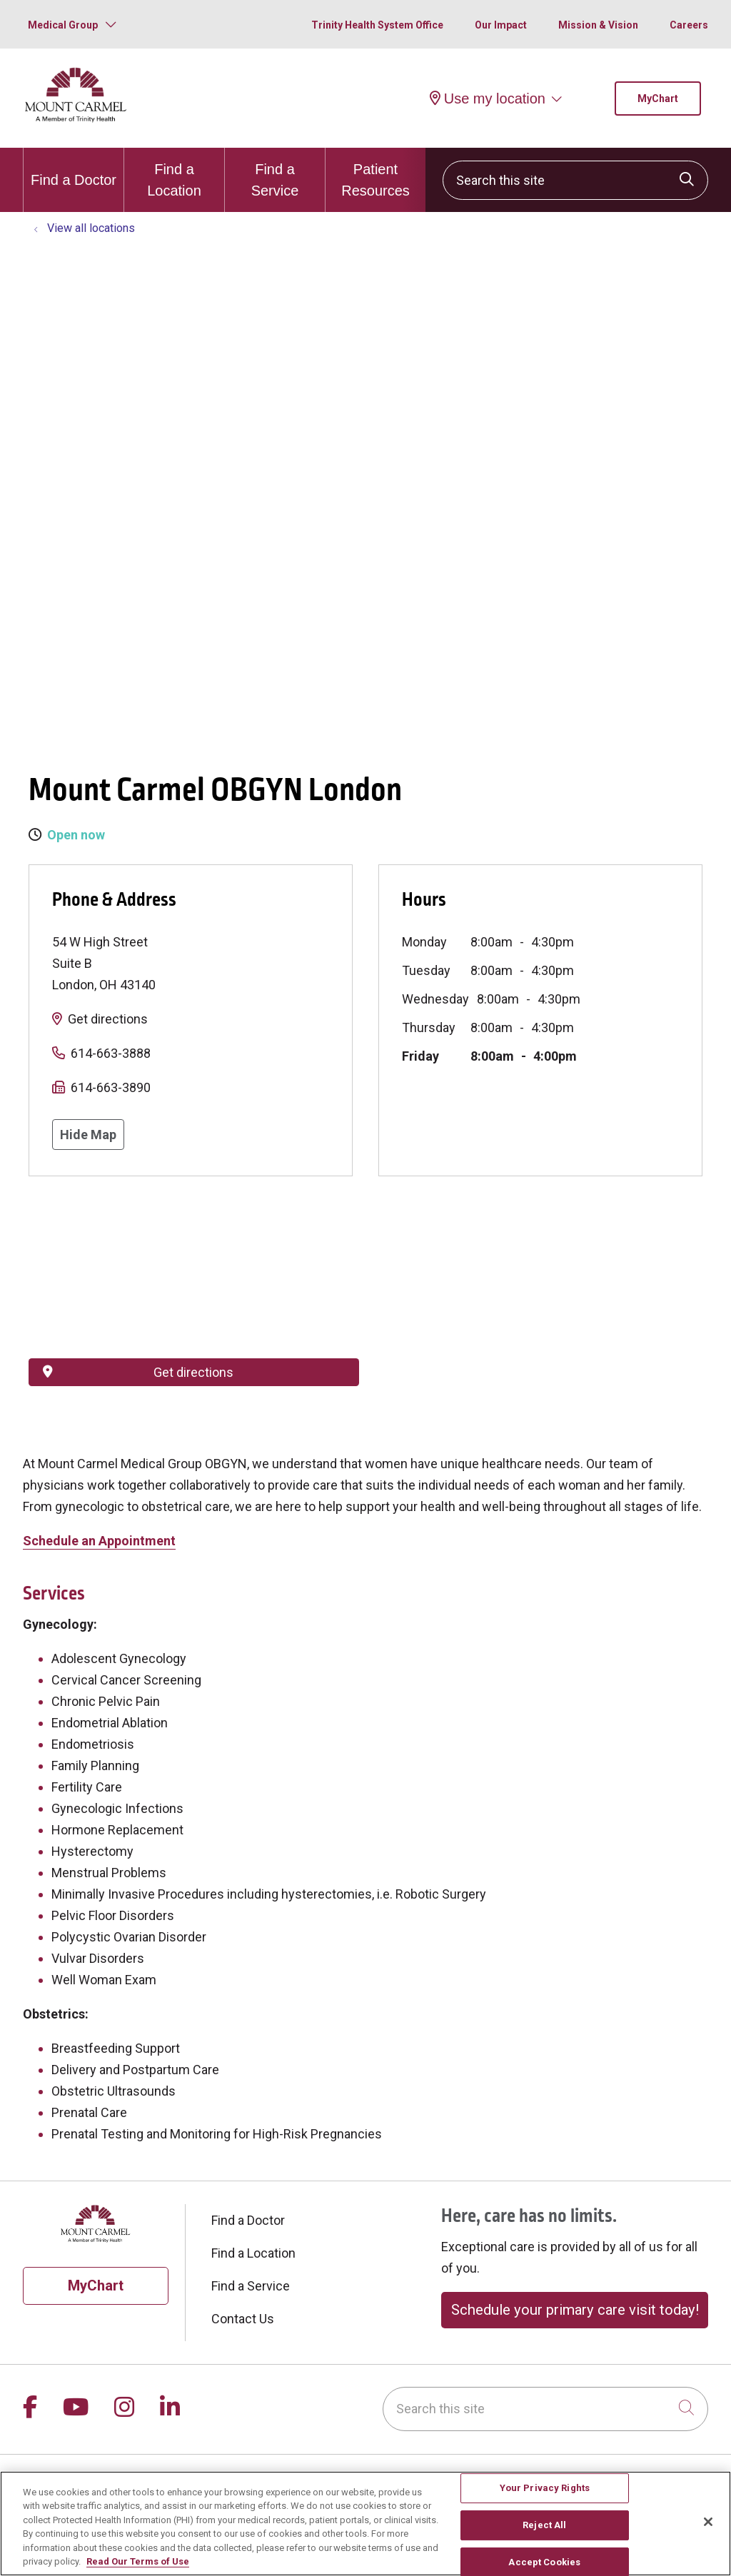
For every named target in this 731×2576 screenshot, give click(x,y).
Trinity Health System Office (377, 25)
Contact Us (242, 2318)
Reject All (544, 2525)
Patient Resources (375, 173)
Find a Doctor (73, 168)
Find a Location (174, 173)
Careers (689, 25)
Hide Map (88, 1134)
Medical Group (63, 25)
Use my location (487, 98)
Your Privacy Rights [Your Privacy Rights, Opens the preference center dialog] (545, 2488)
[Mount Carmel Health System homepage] (76, 118)
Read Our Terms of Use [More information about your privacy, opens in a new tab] (137, 2561)
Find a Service (275, 173)
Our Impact (501, 25)
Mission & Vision (598, 25)
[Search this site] (575, 180)
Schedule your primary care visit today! (575, 2309)
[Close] (708, 2521)
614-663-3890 (111, 1087)
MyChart (657, 98)
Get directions (108, 1018)
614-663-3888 (111, 1053)
